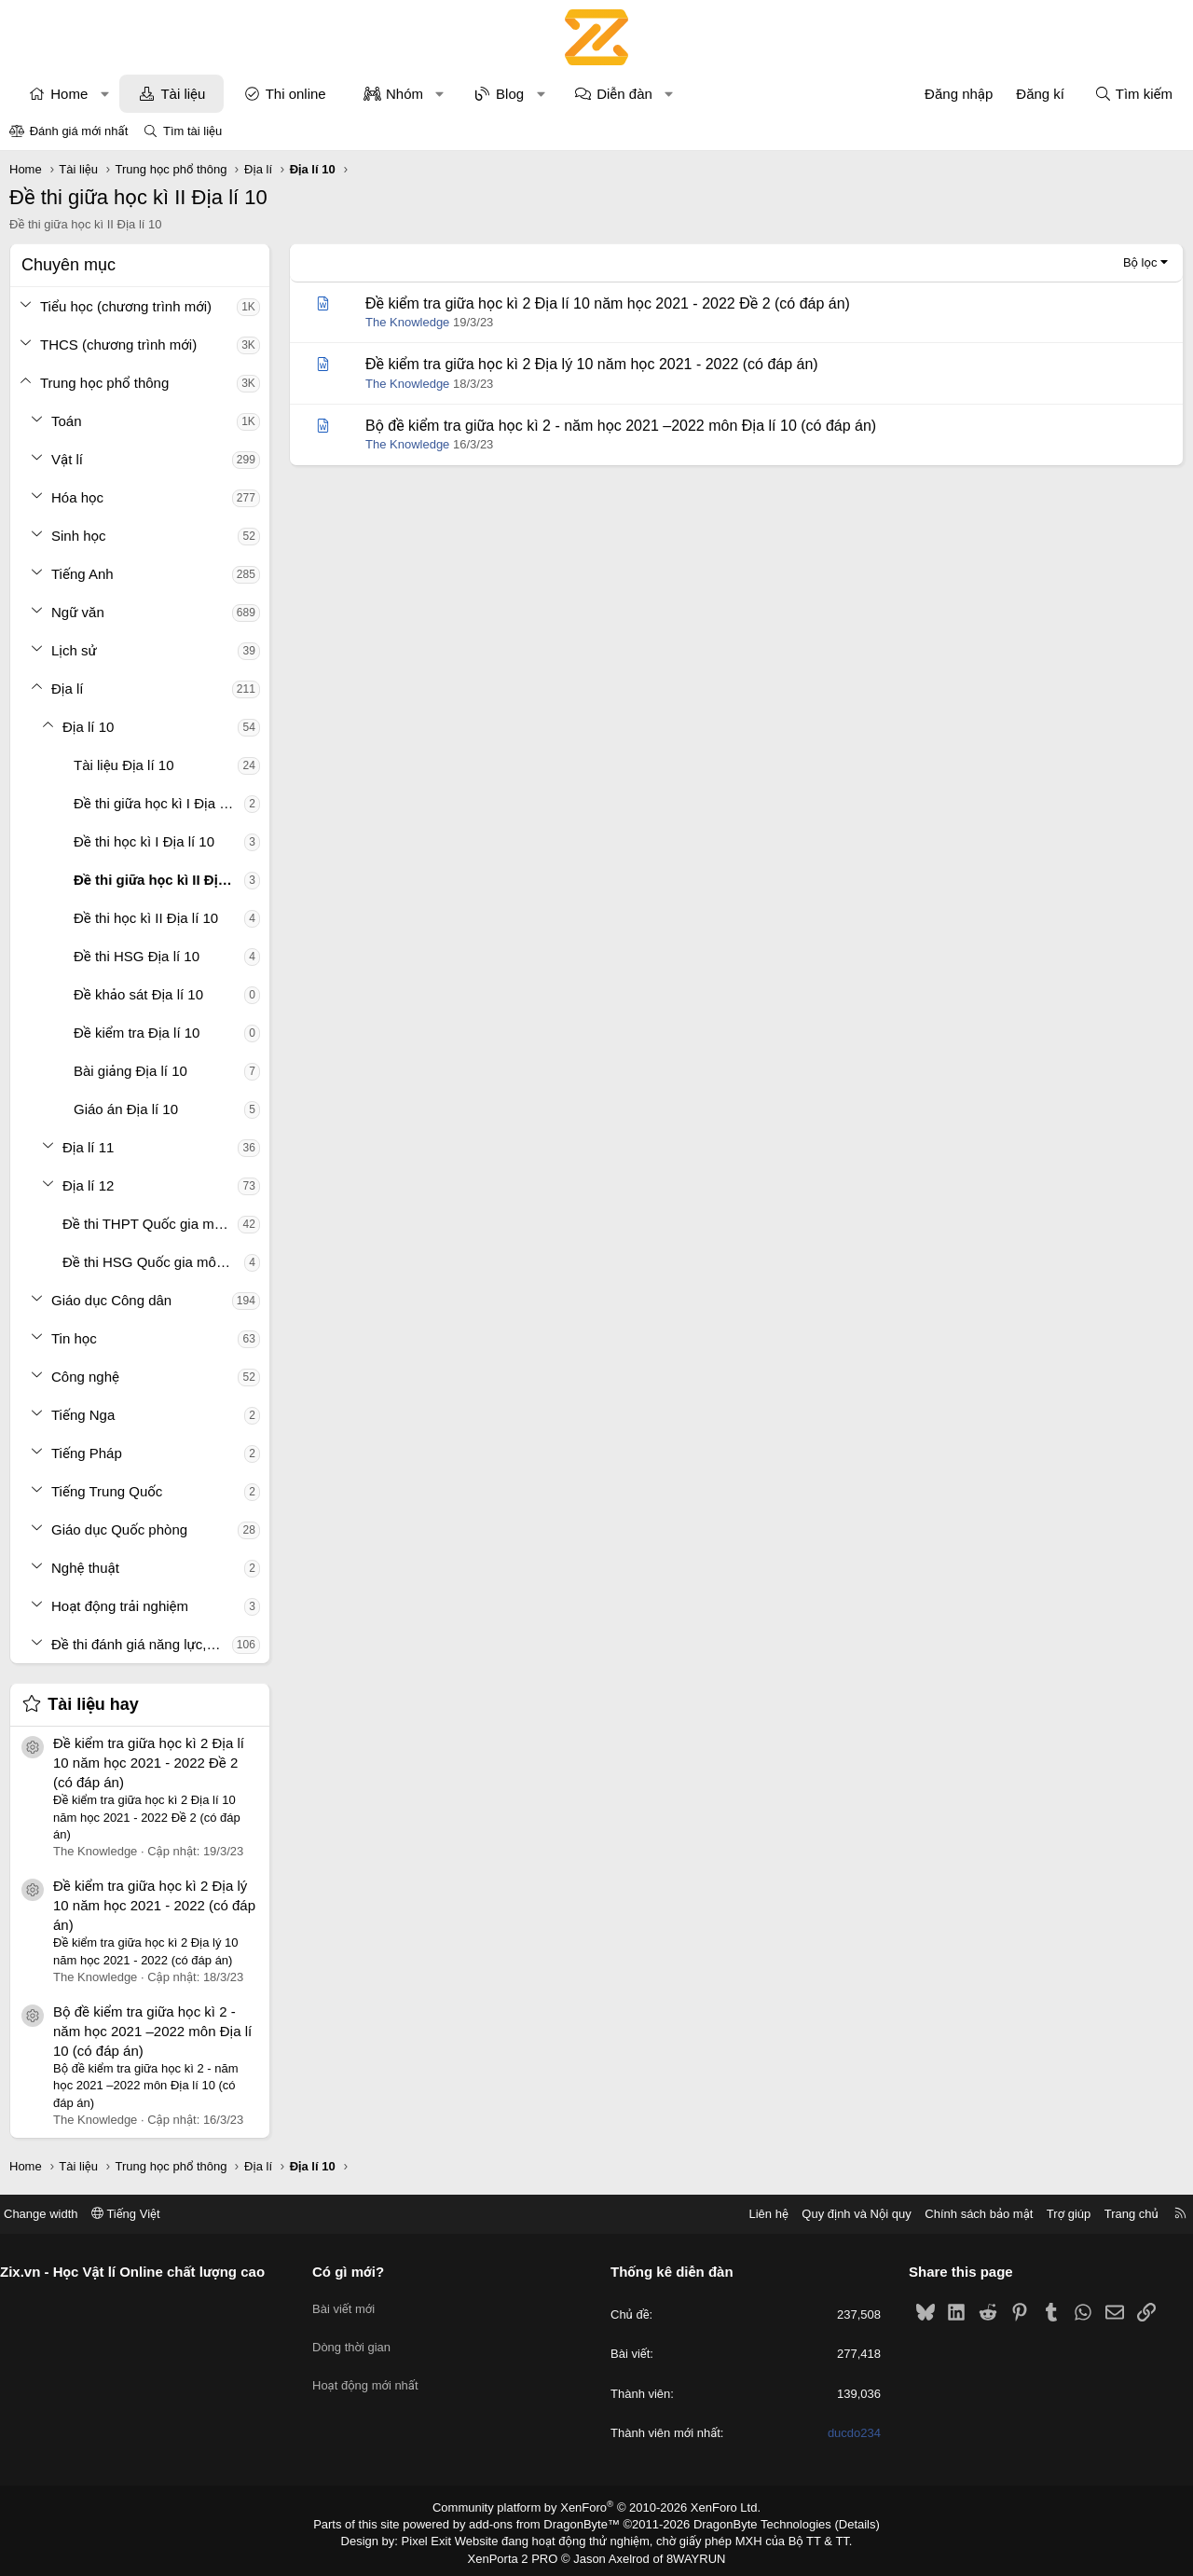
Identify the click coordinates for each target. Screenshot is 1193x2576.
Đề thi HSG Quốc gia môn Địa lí (153, 1262)
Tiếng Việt (139, 2214)
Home (69, 94)
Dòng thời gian (359, 2337)
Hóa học (77, 497)
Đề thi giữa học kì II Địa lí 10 (159, 880)
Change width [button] (55, 2214)
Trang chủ (1117, 2214)
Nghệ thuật (85, 1568)
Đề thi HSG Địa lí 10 (136, 956)
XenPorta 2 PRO (518, 2553)
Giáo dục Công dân (111, 1300)
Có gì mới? (355, 2272)
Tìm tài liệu (192, 131)
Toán (66, 421)
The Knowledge (407, 322)
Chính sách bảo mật (965, 2214)
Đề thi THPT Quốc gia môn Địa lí (150, 1224)
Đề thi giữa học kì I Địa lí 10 (159, 803)
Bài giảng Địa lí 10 (130, 1071)
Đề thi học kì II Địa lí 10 (146, 918)
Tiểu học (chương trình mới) (126, 306)
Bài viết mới (351, 2303)
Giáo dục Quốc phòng (119, 1529)
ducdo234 (846, 2433)
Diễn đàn (624, 94)
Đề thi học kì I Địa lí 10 (144, 841)
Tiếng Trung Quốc (106, 1491)
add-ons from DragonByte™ (548, 2522)
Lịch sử (74, 650)
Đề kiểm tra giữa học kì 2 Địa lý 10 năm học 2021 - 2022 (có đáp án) (154, 1905)
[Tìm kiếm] (1133, 94)
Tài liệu (182, 94)
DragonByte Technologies (750, 2522)
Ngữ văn (77, 612)
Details (837, 2522)
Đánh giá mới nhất (79, 131)
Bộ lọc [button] (1140, 262)
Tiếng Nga (83, 1415)
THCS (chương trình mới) (118, 344)
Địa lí (67, 688)
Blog (510, 94)
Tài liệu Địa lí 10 (123, 765)
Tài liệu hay (93, 1704)
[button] (104, 94)
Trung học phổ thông (104, 383)
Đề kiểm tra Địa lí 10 (136, 1032)
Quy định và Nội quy (843, 2214)
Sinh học (78, 536)
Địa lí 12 (88, 1185)
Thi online (296, 94)
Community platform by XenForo (597, 2507)
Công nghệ (85, 1376)
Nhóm (404, 94)
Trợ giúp (1054, 2214)
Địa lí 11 (88, 1147)
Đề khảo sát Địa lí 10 (138, 994)
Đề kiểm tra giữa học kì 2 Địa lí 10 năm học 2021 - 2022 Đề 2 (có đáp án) (148, 1762)
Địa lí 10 (88, 727)
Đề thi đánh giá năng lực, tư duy (141, 1644)
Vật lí (67, 459)
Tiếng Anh (82, 574)
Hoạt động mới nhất (373, 2371)
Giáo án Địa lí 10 (126, 1109)
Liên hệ (754, 2214)
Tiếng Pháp (86, 1453)
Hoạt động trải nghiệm (119, 1606)
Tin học (74, 1338)
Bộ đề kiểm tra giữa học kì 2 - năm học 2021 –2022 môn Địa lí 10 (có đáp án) (152, 2031)
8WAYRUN (688, 2553)
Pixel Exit (439, 2538)
